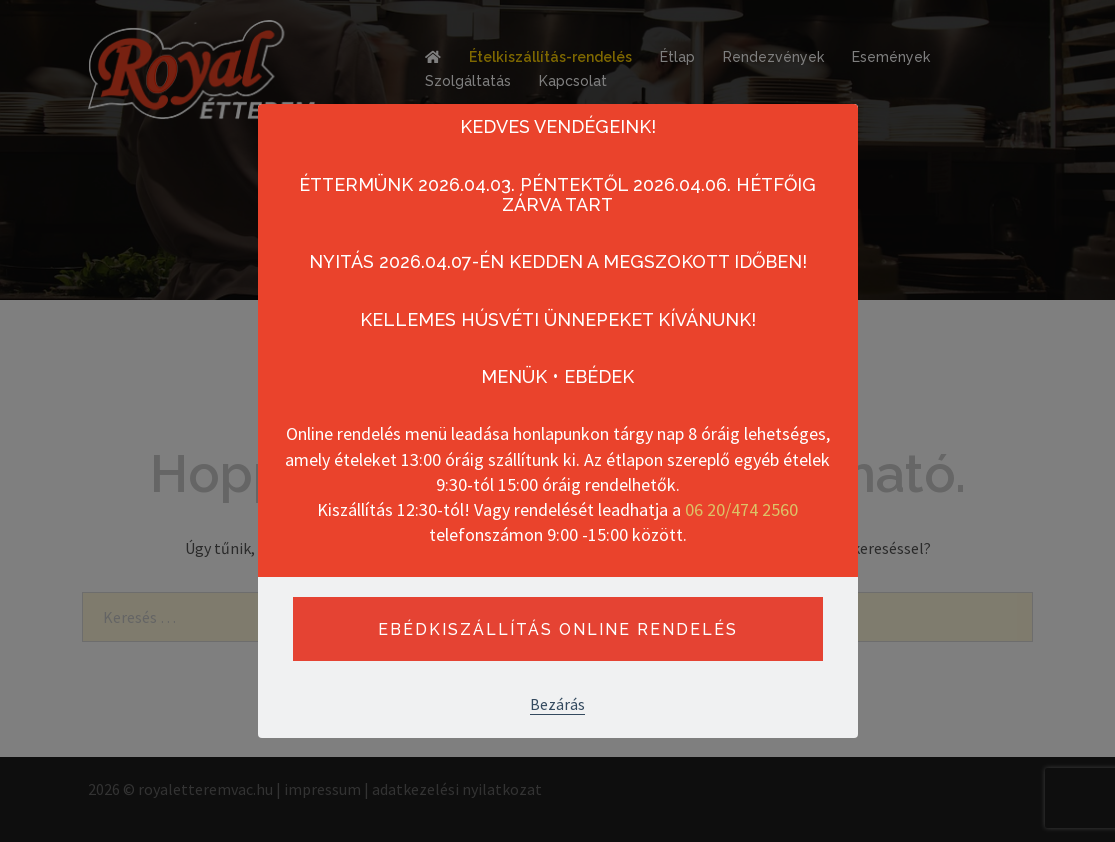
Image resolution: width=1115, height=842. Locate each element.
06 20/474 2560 (741, 509)
